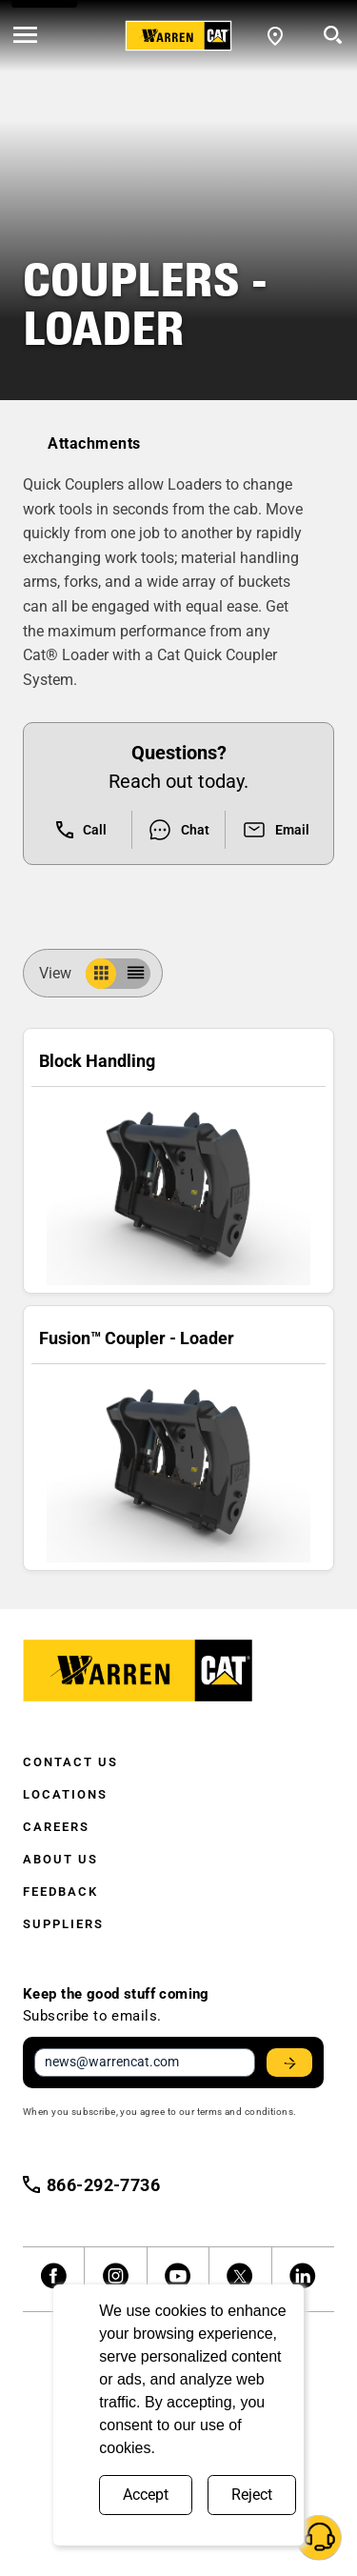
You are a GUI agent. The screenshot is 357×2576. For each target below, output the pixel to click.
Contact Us (70, 1762)
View (63, 973)
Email (275, 829)
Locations (65, 1794)
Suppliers (63, 1924)
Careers (56, 1827)
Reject (251, 2494)
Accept (146, 2494)
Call (81, 829)
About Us (60, 1859)
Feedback (60, 1891)
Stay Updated (292, 2062)
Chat (178, 829)
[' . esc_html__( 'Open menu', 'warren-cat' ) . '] (25, 36)
